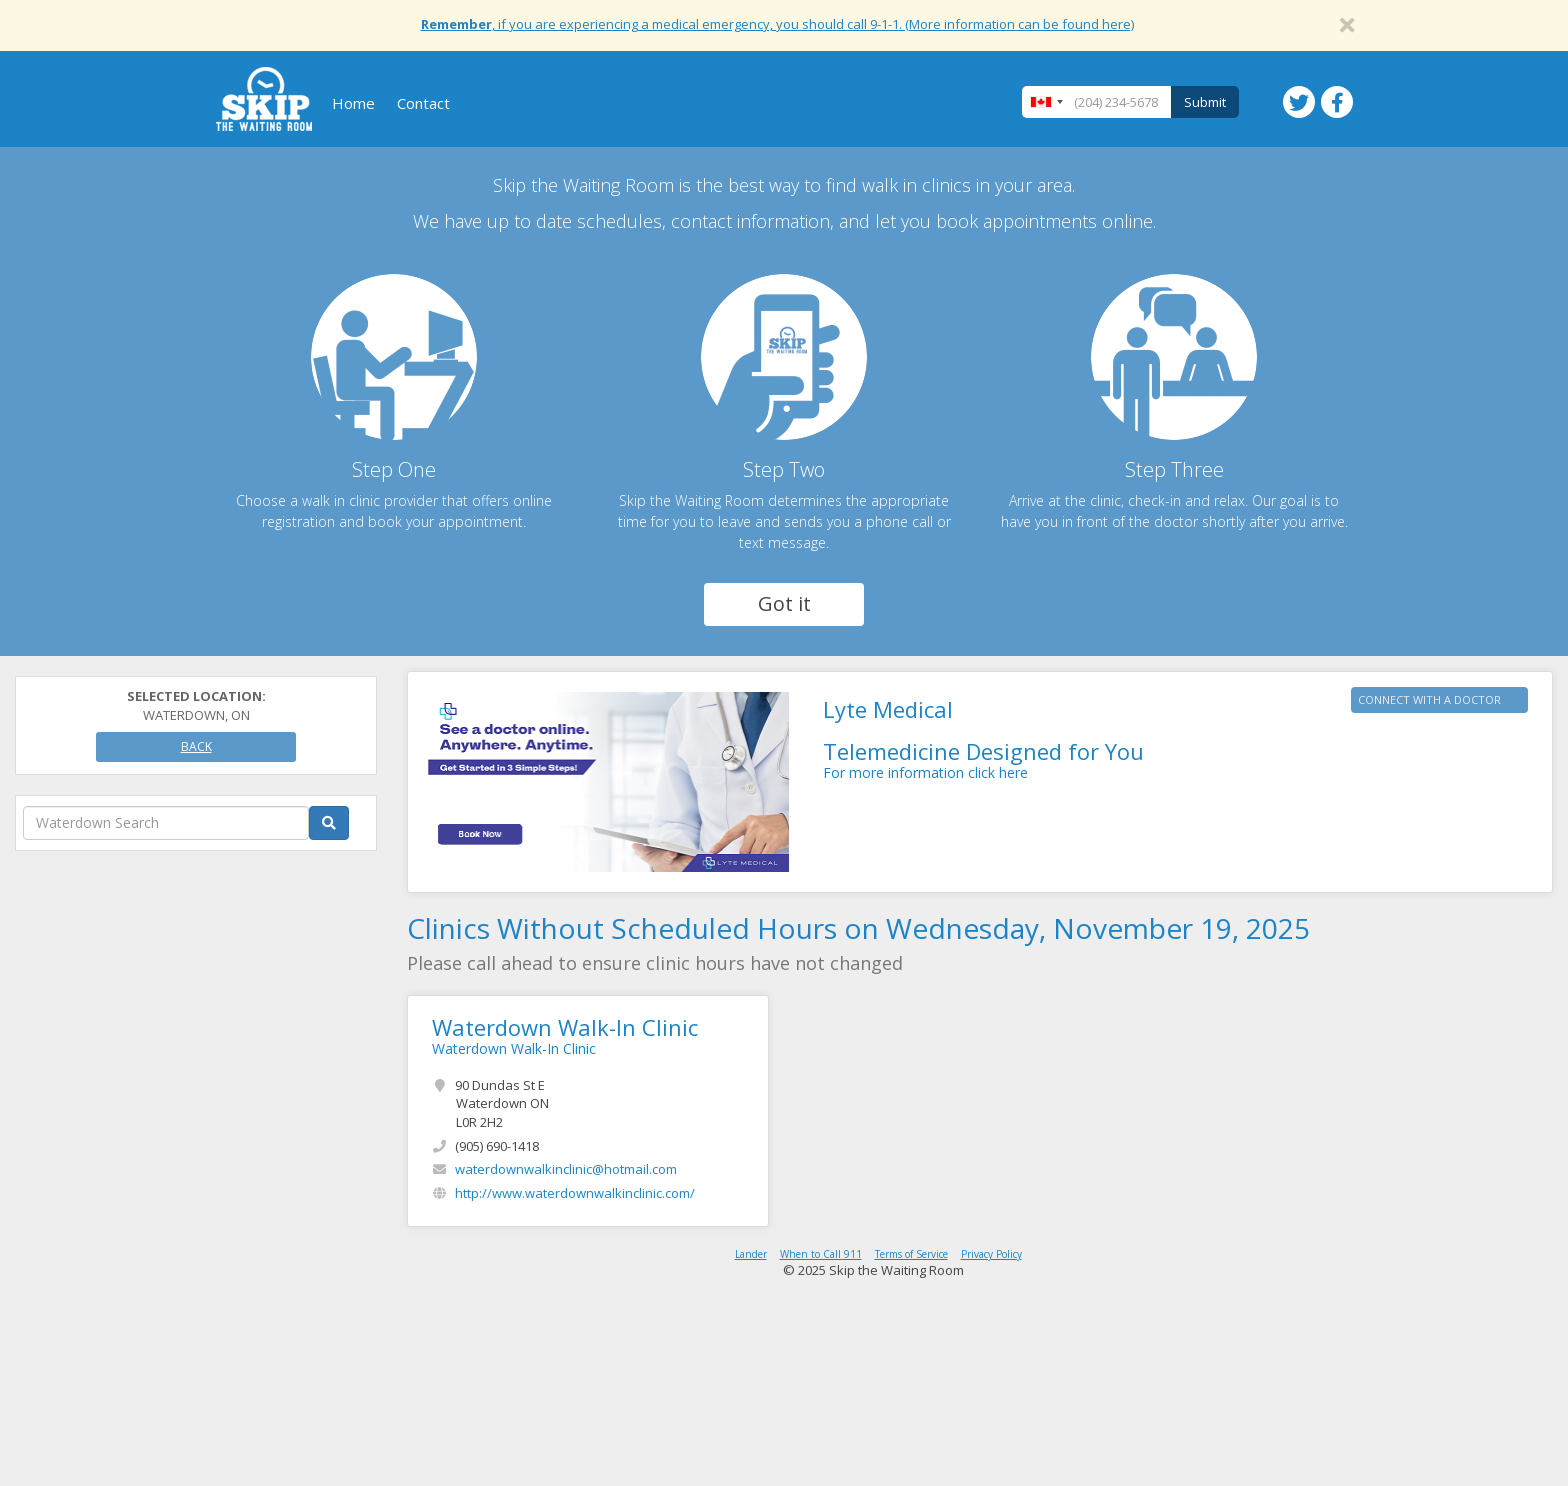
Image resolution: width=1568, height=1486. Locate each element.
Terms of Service (911, 1254)
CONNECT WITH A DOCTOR (1429, 699)
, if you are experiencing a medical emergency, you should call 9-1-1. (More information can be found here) (777, 24)
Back (196, 746)
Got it (784, 603)
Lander (751, 1254)
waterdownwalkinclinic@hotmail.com (566, 1169)
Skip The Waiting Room (264, 99)
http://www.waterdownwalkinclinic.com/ (575, 1193)
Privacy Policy (991, 1254)
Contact (423, 103)
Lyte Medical (888, 709)
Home (353, 103)
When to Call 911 (821, 1254)
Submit (1205, 102)
